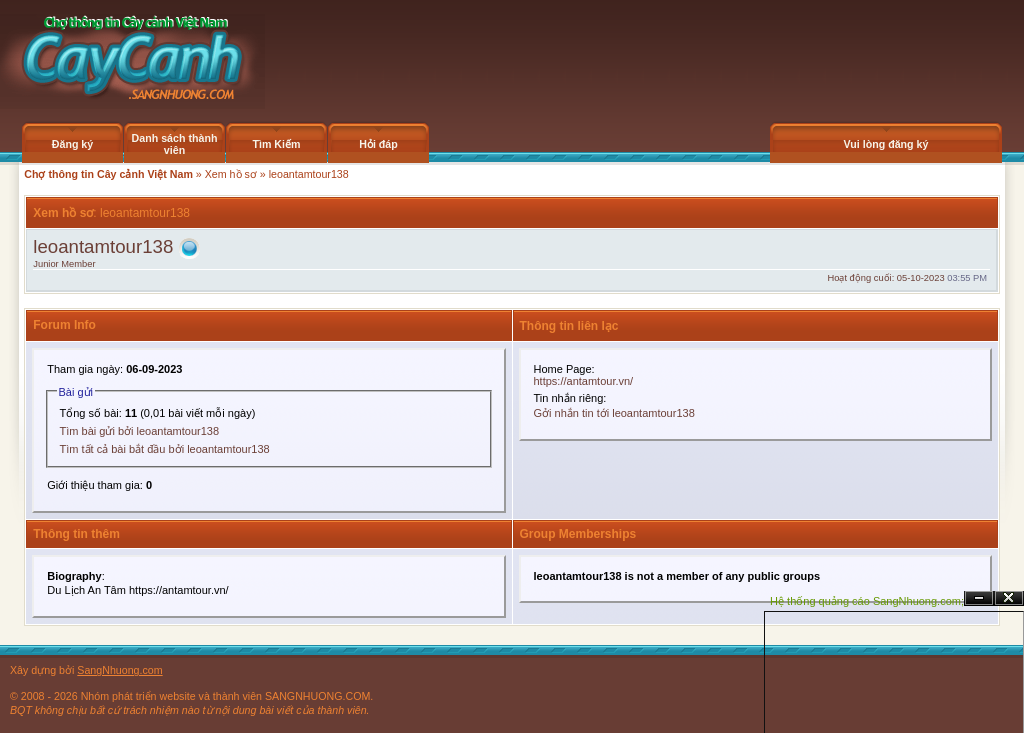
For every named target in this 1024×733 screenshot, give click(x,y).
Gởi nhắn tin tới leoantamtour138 (614, 413)
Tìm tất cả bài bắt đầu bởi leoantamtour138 (165, 449)
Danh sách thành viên (175, 144)
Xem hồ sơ (231, 174)
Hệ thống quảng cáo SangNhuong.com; (867, 601)
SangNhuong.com (119, 670)
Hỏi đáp (378, 144)
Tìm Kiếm (276, 144)
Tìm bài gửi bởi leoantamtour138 (140, 431)
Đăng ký (72, 144)
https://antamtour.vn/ (584, 381)
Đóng (1009, 598)
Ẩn (979, 598)
